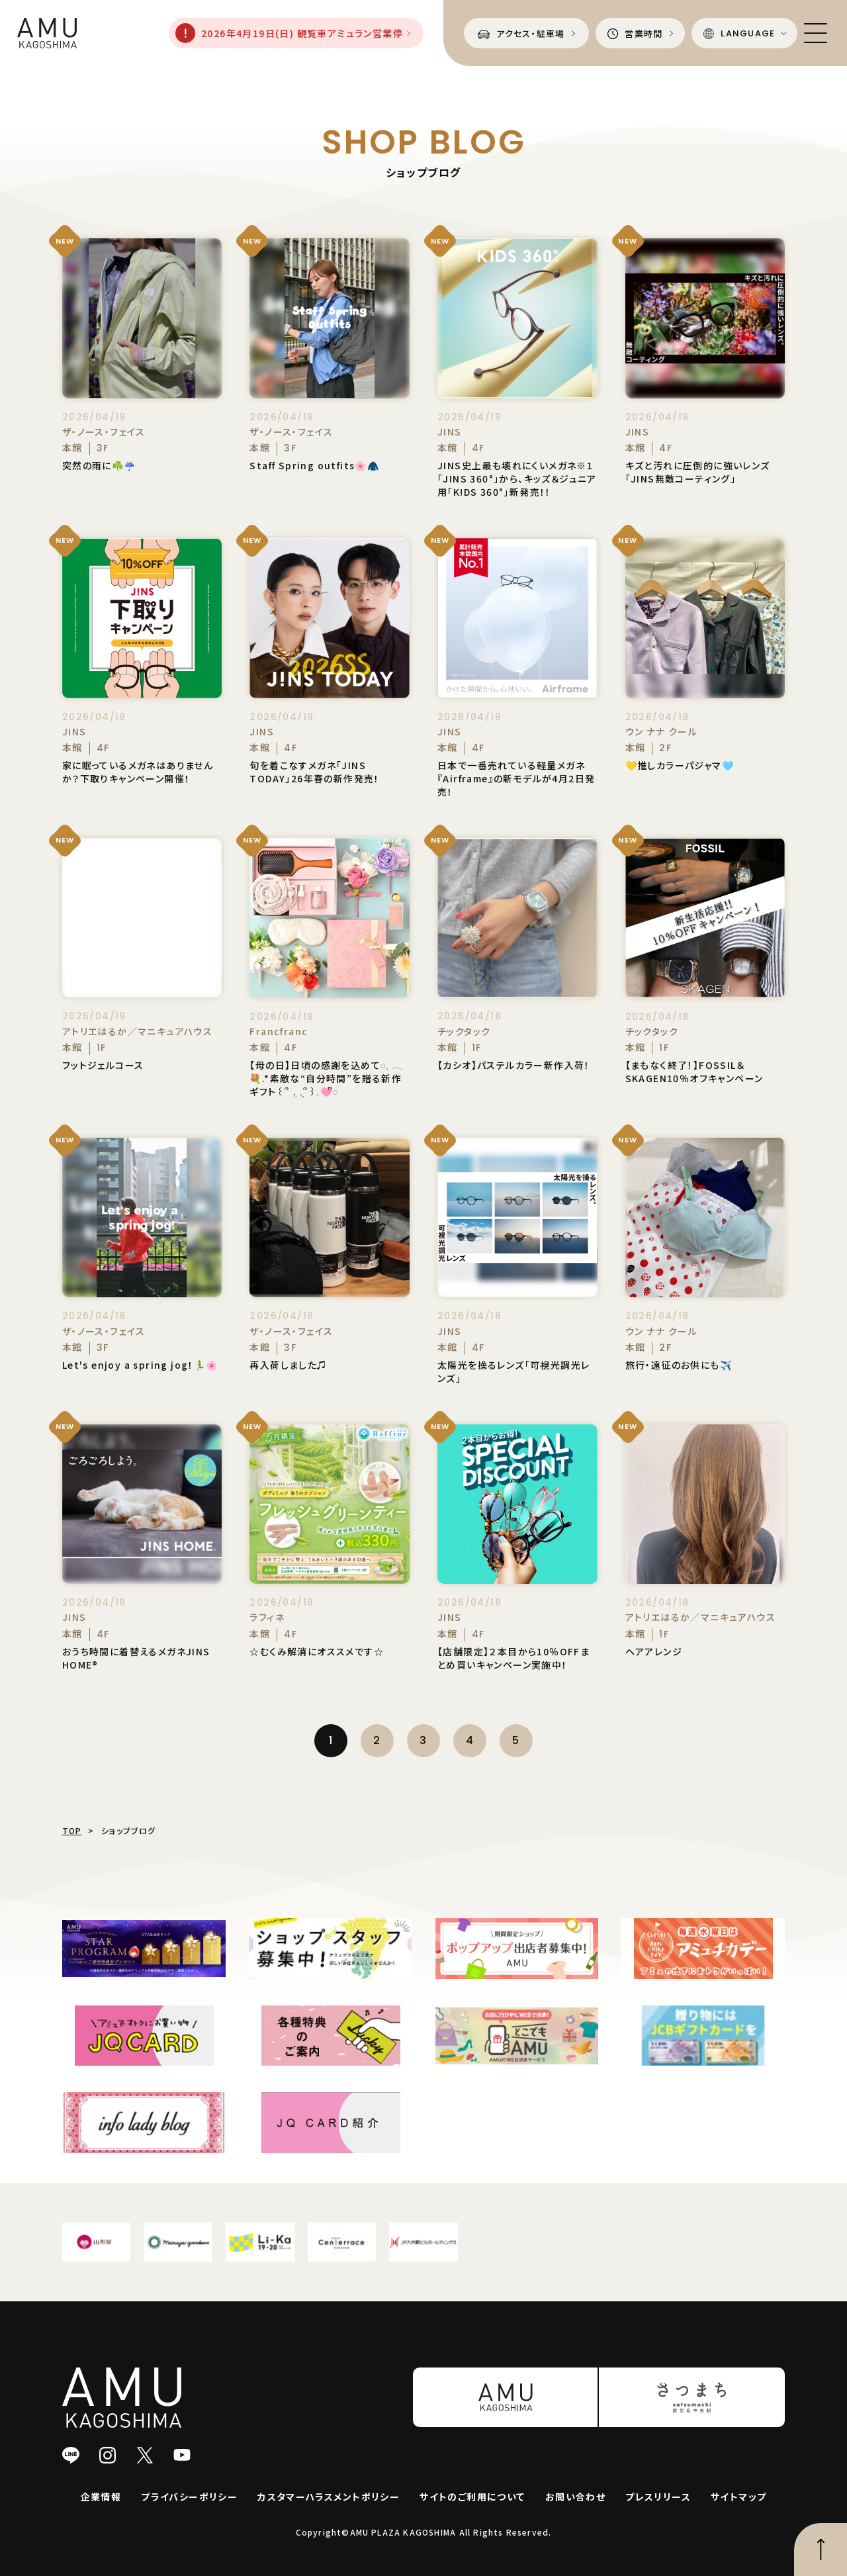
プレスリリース (658, 2496)
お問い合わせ (575, 2496)
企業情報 (101, 2496)
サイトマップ (738, 2496)
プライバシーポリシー (189, 2496)
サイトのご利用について (472, 2496)
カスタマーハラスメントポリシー (328, 2496)
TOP (72, 1830)
